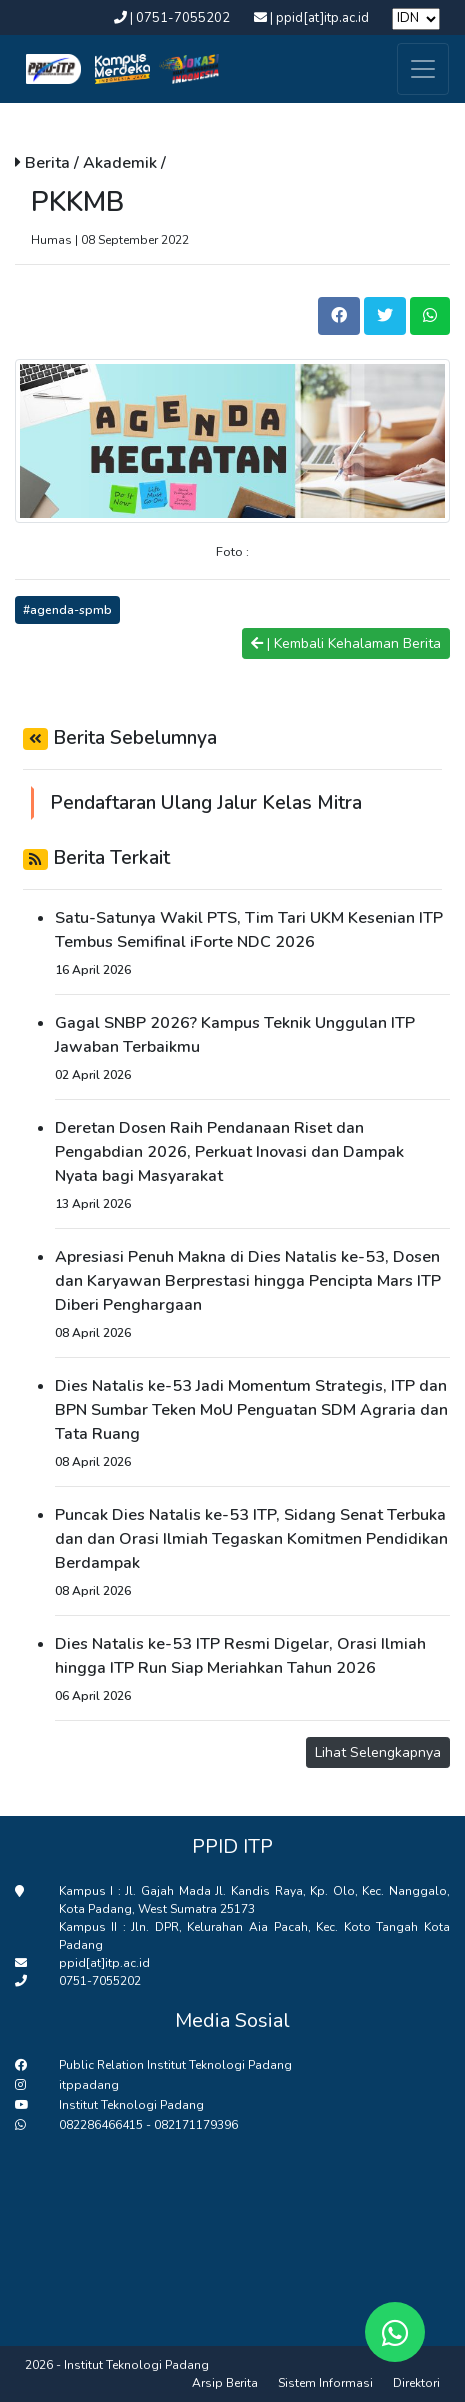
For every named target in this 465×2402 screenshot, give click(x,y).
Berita (49, 163)
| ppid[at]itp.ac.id (313, 18)
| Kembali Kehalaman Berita (346, 643)
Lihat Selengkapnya (378, 1752)
